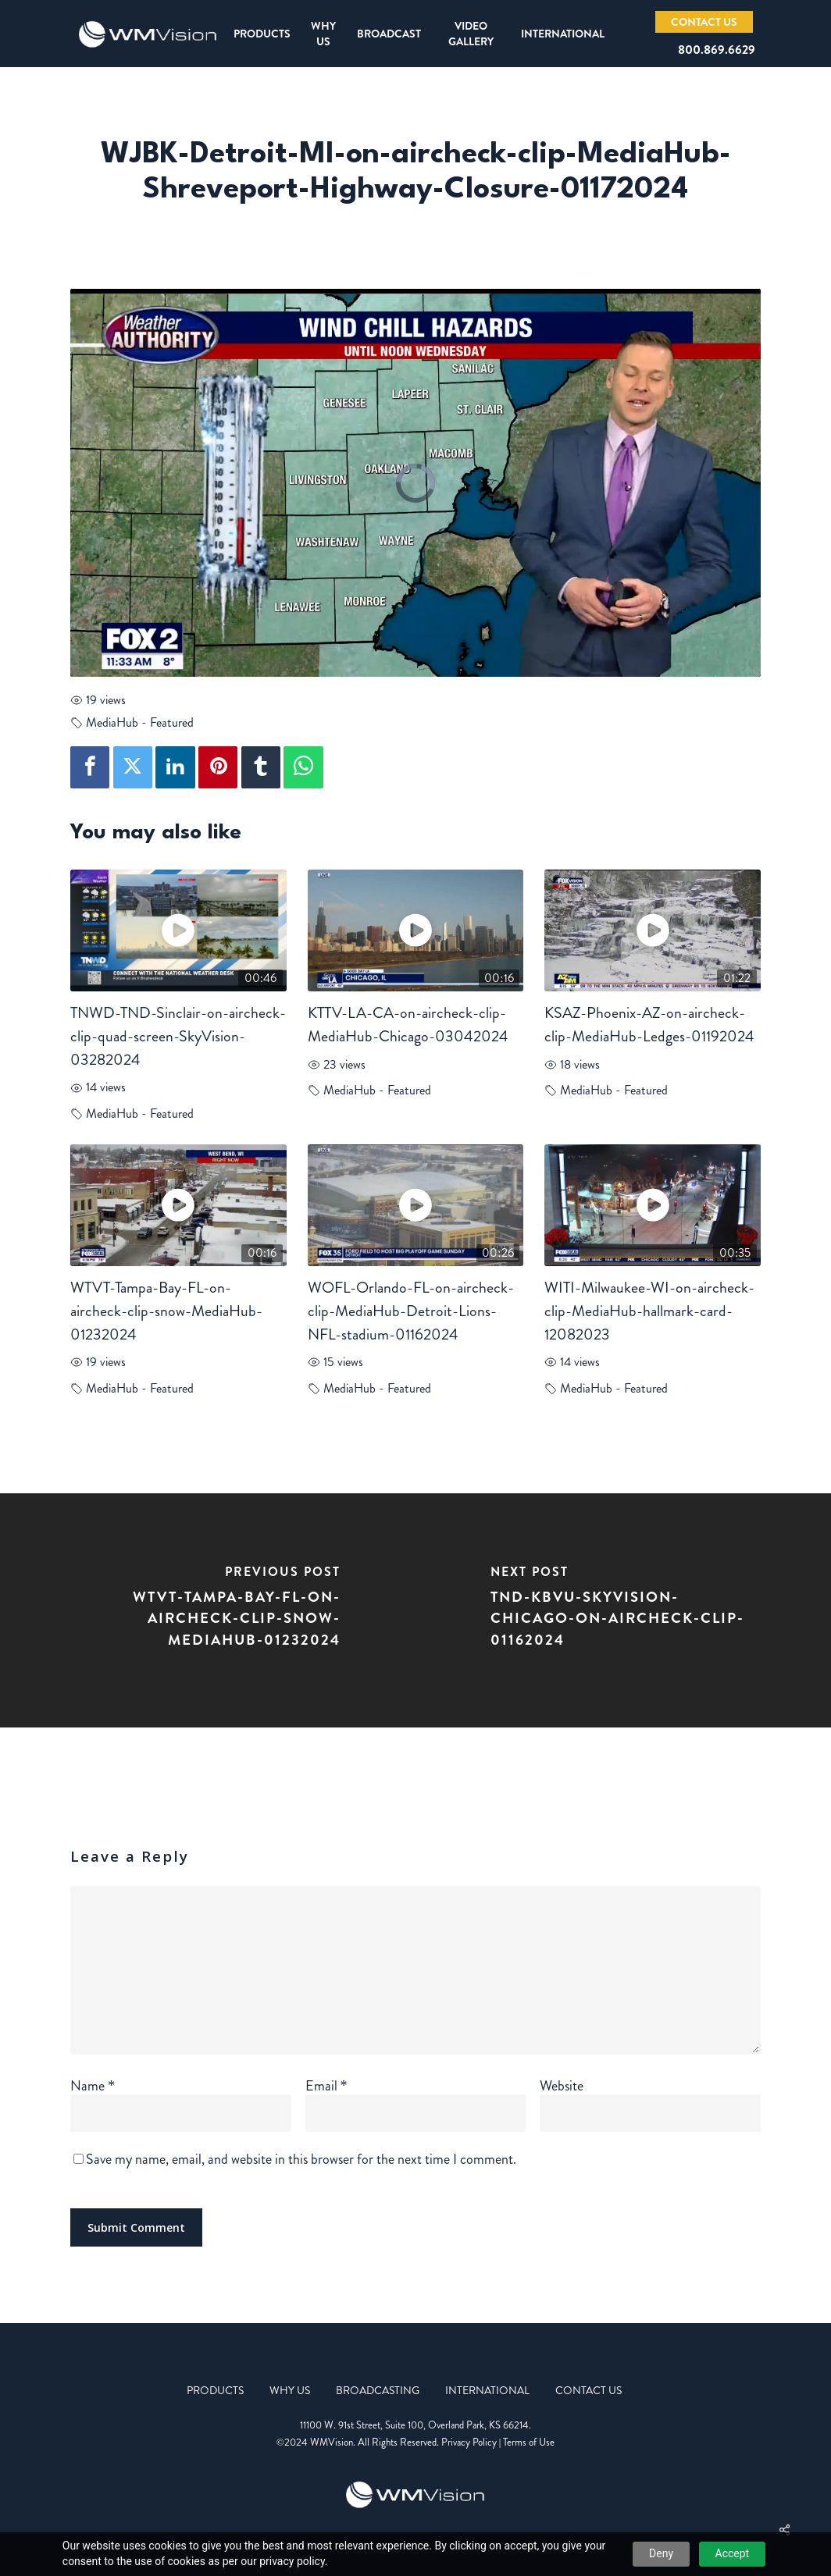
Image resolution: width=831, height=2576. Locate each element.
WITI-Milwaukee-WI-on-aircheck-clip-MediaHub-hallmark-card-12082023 (649, 1310)
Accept (732, 2553)
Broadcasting (377, 2390)
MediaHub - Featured (140, 722)
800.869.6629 (716, 50)
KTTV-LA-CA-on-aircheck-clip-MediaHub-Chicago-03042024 (408, 1025)
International (487, 2390)
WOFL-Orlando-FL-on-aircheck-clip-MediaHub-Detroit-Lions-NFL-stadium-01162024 (411, 1310)
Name (92, 2086)
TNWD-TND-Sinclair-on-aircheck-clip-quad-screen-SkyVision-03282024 (178, 1036)
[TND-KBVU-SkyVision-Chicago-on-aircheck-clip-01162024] (623, 1610)
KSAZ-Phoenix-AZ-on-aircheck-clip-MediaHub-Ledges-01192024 (649, 1025)
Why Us (289, 2390)
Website (561, 2086)
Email (326, 2086)
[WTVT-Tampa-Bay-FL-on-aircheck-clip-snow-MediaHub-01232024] (208, 1610)
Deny (661, 2553)
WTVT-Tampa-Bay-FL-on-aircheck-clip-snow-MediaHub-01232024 (166, 1310)
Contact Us (588, 2390)
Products (215, 2390)
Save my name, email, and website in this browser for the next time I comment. (301, 2159)
